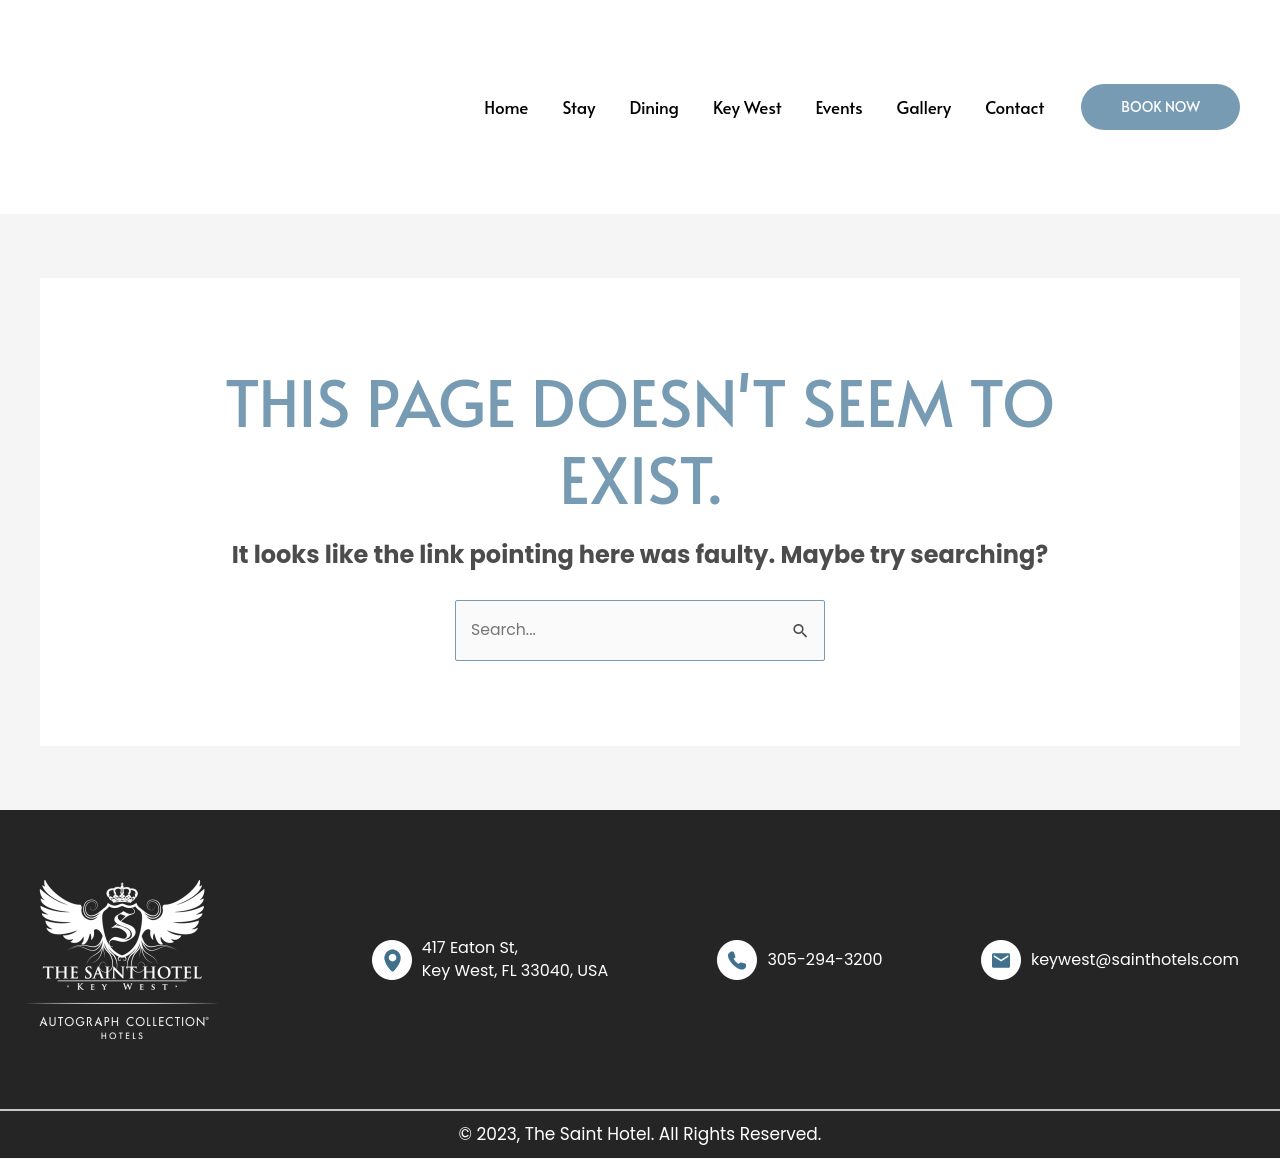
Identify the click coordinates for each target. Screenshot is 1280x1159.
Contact (1014, 107)
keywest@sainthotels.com (1135, 959)
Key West (747, 107)
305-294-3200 (824, 959)
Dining (654, 107)
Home (506, 107)
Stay (578, 107)
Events (839, 107)
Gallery (924, 107)
